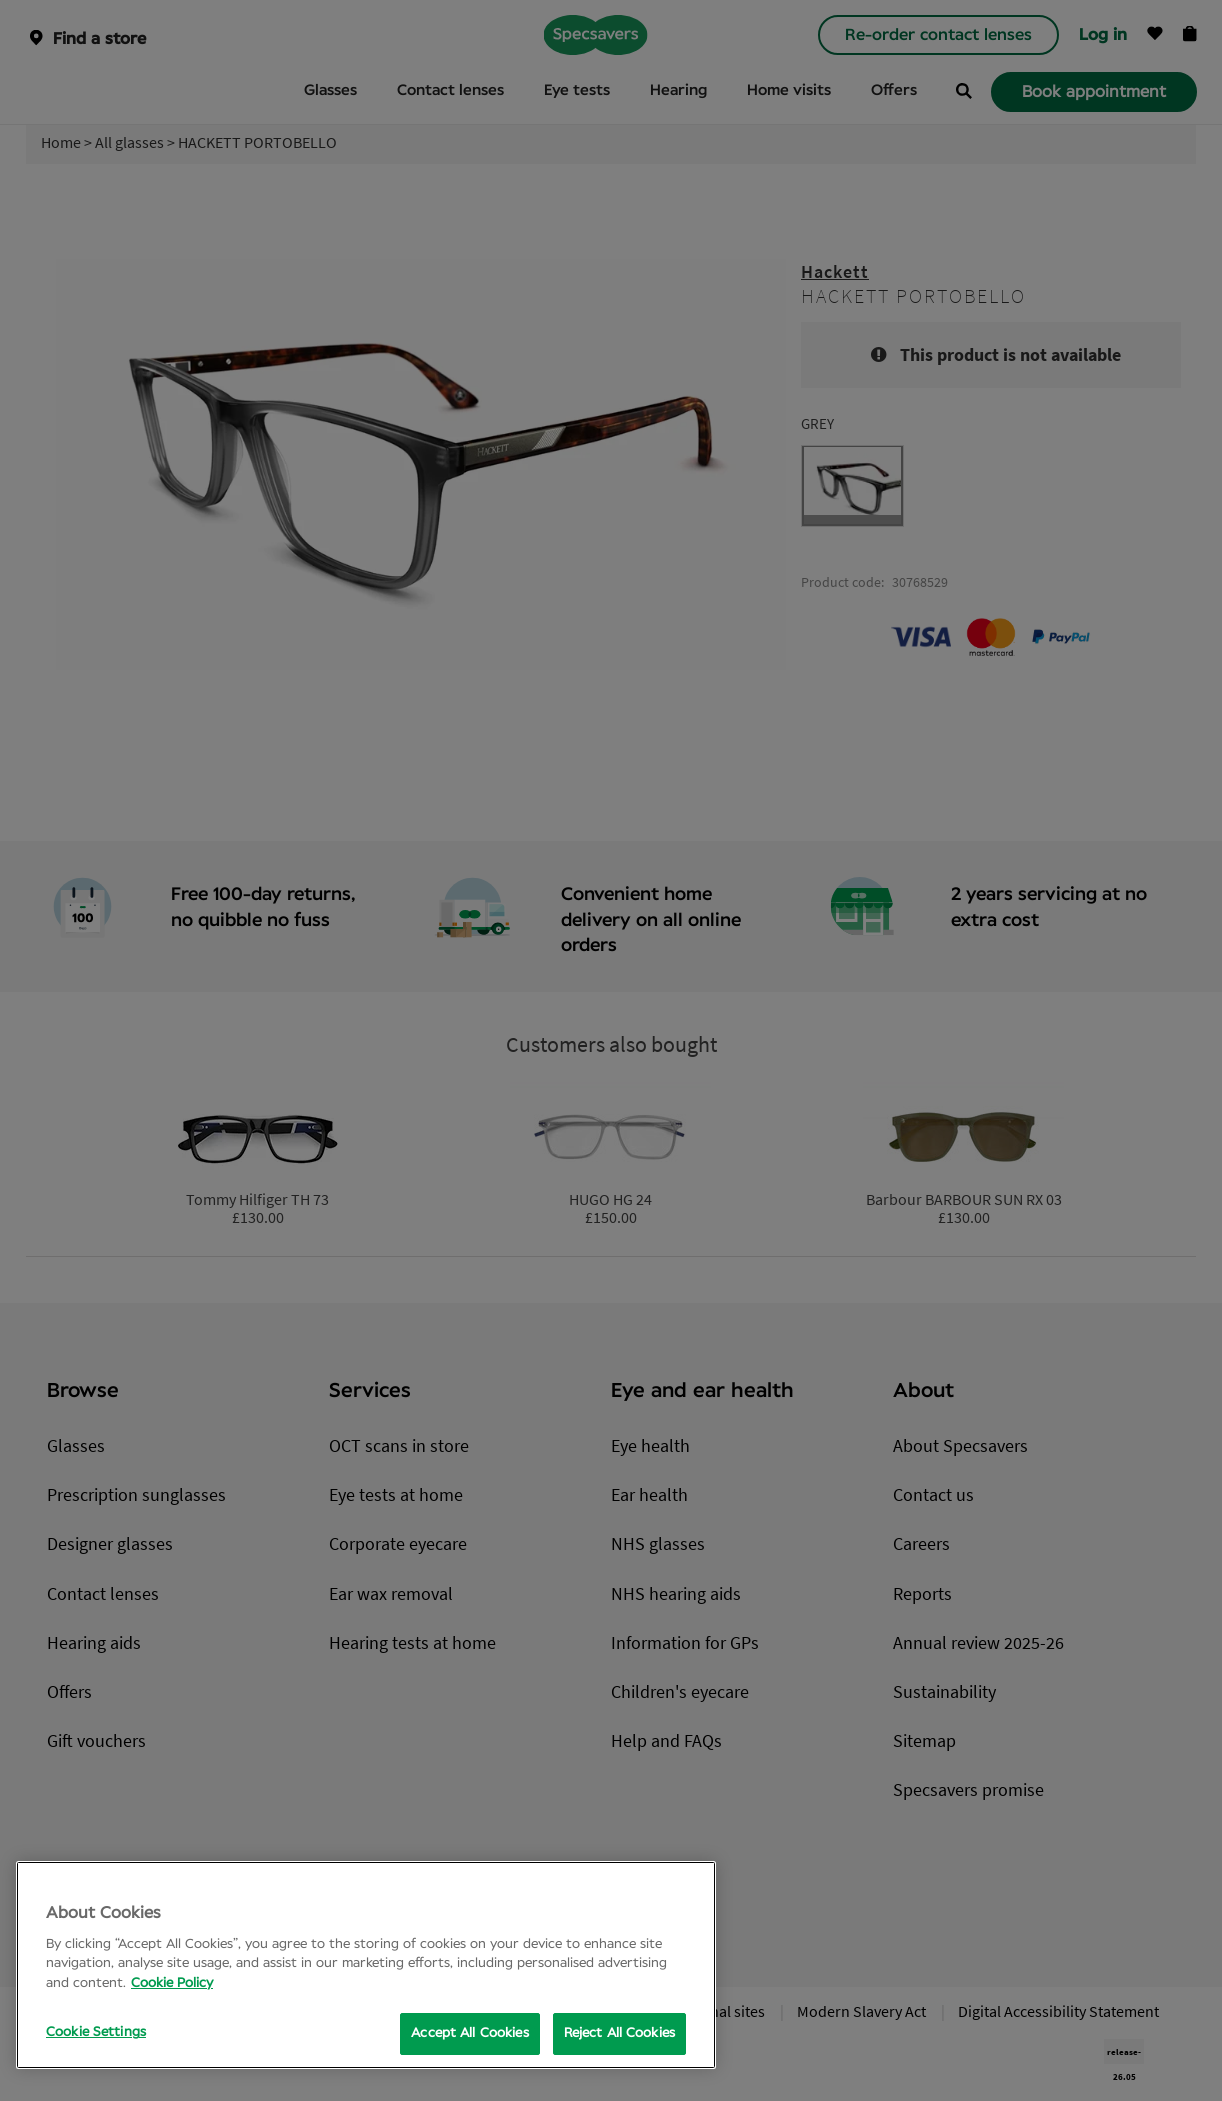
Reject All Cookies (619, 2033)
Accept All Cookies (469, 2033)
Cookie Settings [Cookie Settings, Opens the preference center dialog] (96, 2032)
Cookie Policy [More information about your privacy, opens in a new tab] (172, 1983)
